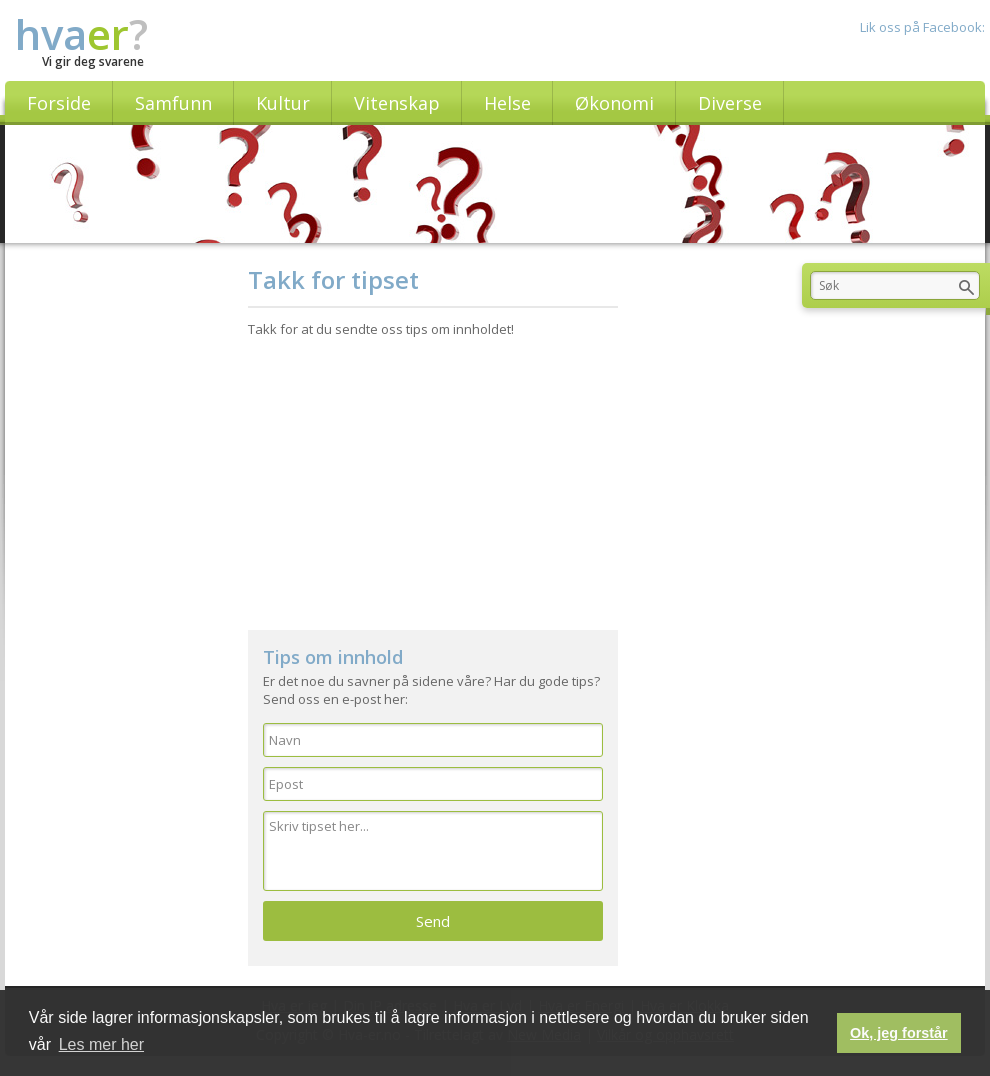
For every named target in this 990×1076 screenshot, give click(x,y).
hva (81, 33)
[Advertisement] (433, 475)
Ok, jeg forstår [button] (899, 1033)
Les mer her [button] (101, 1044)
